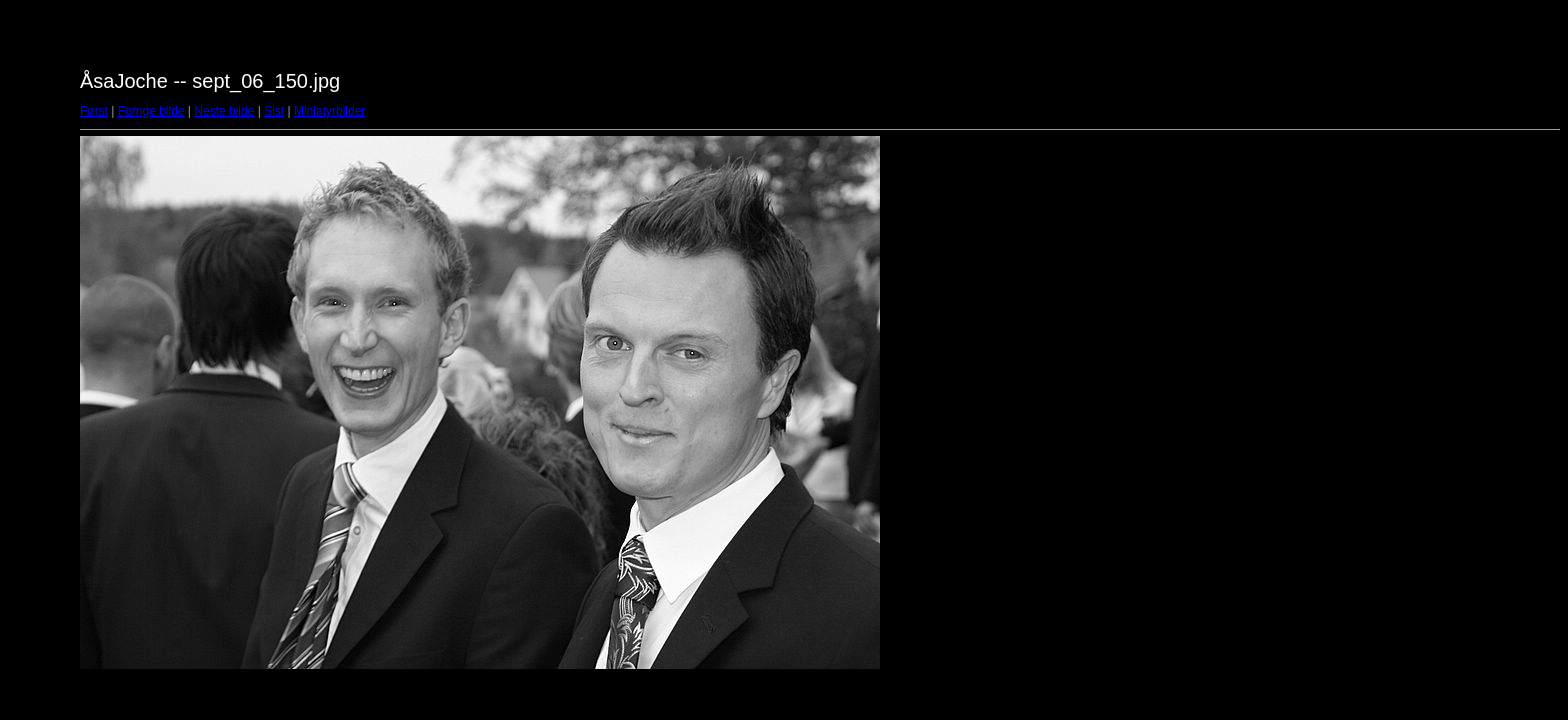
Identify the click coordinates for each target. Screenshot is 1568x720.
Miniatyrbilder (329, 111)
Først (94, 111)
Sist (274, 111)
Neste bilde (224, 111)
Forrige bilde (151, 111)
